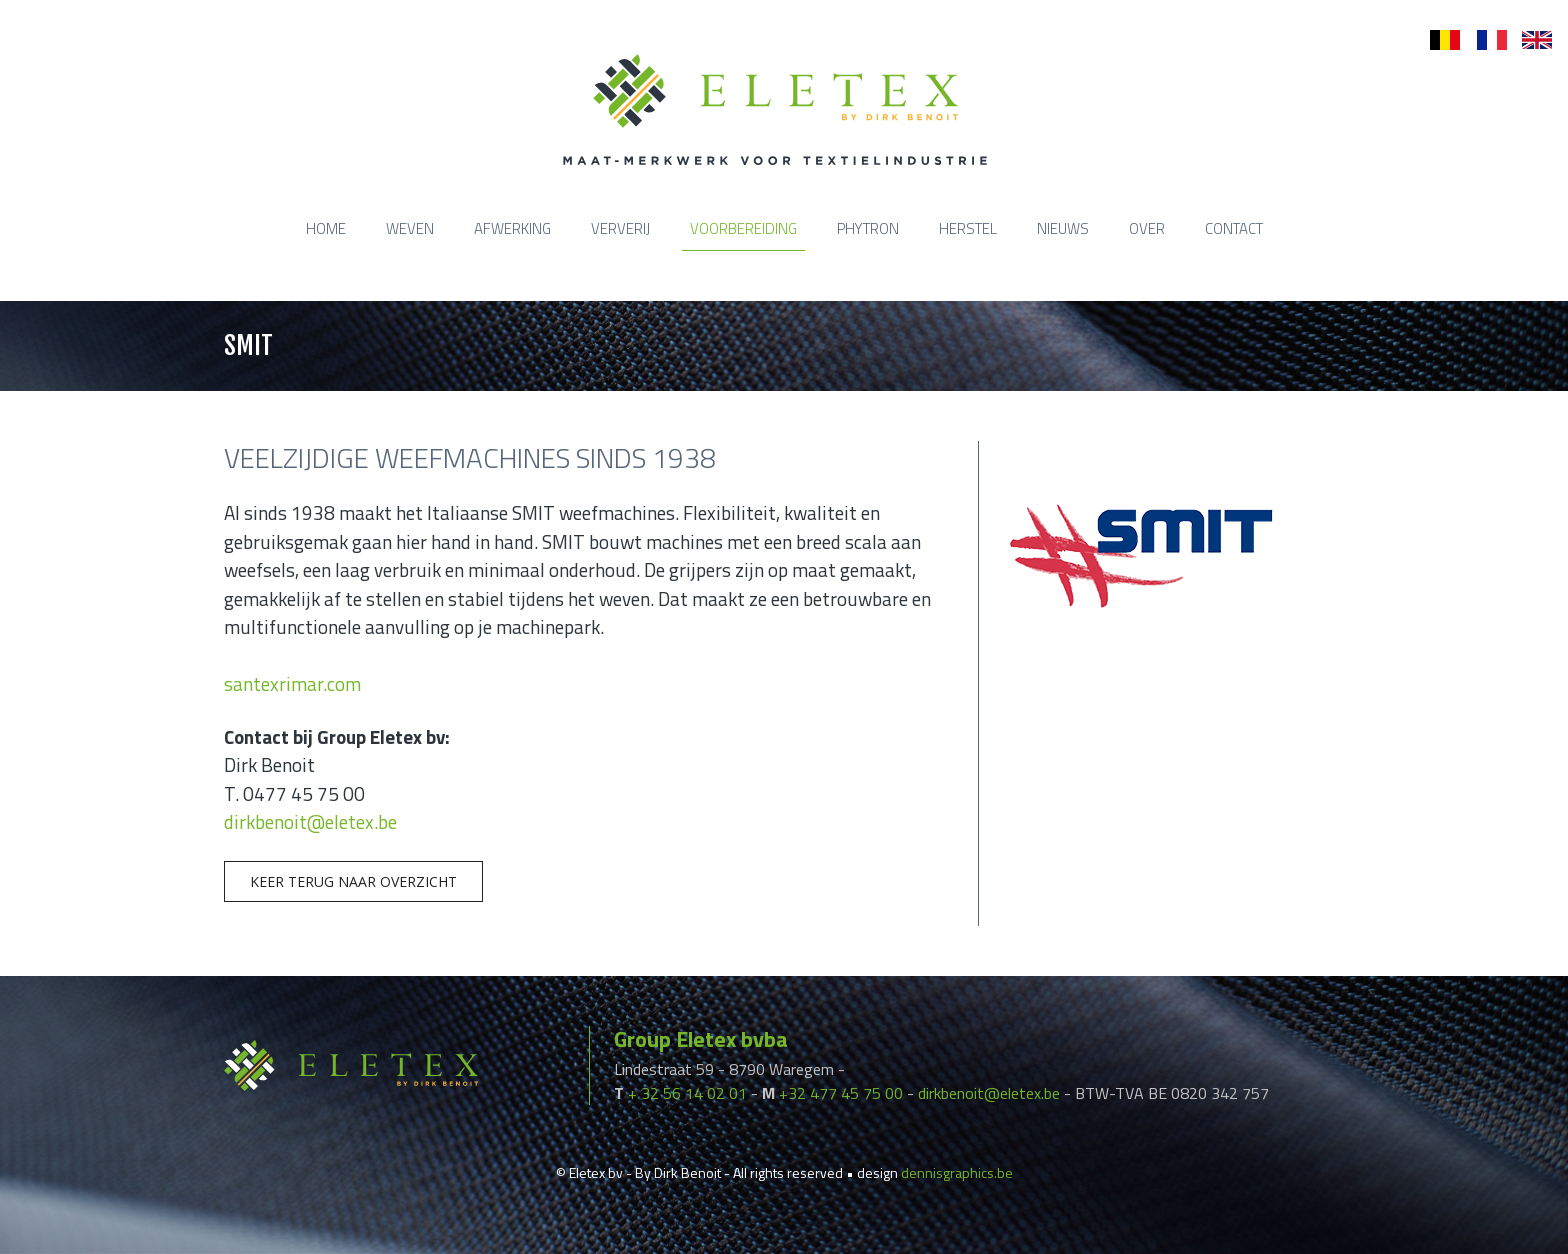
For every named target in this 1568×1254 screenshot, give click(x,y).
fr (1481, 40)
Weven (410, 228)
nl (1435, 40)
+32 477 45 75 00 (841, 1093)
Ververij (620, 228)
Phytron (868, 228)
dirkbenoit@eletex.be (310, 821)
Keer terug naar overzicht (353, 881)
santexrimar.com (292, 683)
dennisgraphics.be (957, 1172)
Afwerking (512, 228)
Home (326, 228)
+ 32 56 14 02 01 (687, 1093)
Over (1147, 228)
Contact (1234, 228)
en (1530, 40)
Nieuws (1063, 228)
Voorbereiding (743, 228)
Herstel (968, 228)
